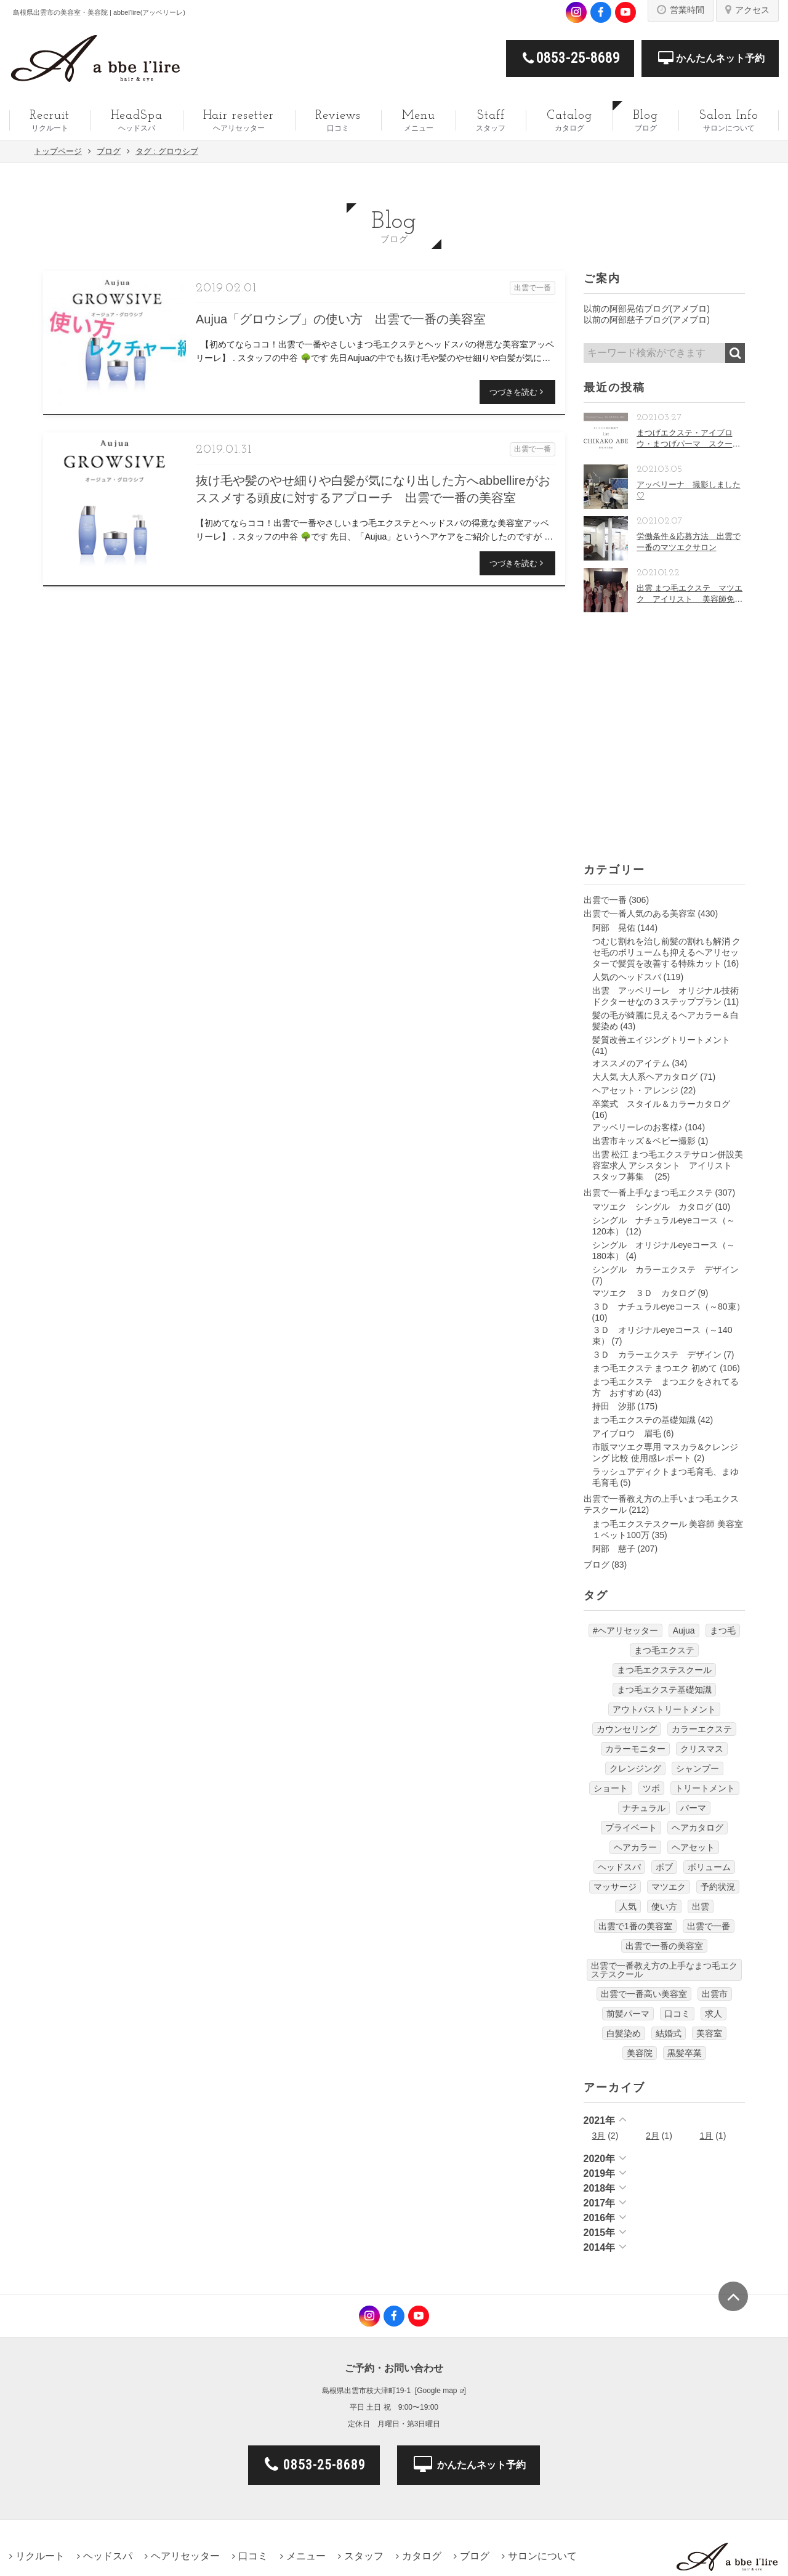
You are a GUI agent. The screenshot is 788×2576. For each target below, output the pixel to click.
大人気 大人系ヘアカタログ (645, 1077)
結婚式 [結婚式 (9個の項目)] (668, 2033)
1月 (707, 2136)
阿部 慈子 (613, 1548)
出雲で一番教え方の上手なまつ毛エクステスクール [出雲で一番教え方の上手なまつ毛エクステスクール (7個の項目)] (664, 1970)
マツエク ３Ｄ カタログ (644, 1293)
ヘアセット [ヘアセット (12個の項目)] (693, 1847)
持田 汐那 (613, 1406)
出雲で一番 (605, 900)
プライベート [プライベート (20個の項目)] (631, 1828)
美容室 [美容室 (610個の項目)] (709, 2033)
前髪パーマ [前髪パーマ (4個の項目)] (627, 2014)
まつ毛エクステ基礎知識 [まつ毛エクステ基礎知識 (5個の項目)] (664, 1690)
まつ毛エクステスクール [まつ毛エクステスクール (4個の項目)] (664, 1670)
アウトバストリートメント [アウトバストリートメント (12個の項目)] (664, 1709)
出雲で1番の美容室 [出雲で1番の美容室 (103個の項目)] (635, 1926)
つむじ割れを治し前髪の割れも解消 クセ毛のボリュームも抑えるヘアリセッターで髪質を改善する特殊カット (666, 952)
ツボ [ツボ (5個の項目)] (651, 1788)
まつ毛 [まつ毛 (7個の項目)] (723, 1630)
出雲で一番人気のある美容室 (640, 913)
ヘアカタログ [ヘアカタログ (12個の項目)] (697, 1828)
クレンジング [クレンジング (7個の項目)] (635, 1768)
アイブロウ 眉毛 (626, 1433)
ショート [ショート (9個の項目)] (610, 1788)
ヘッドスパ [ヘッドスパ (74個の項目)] (619, 1867)
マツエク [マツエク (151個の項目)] (668, 1887)
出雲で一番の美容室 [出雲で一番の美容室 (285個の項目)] (664, 1946)
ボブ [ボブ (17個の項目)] (664, 1867)
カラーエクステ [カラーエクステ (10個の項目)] (702, 1729)
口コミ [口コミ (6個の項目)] (677, 2014)
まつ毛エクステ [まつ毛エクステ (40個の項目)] (664, 1650)
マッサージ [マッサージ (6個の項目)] (615, 1887)
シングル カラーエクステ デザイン (665, 1269)
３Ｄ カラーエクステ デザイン (657, 1354)
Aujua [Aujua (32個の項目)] (684, 1630)
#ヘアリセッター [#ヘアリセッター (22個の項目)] (625, 1630)
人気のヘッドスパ (626, 977)
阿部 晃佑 (613, 928)
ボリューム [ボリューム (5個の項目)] (709, 1867)
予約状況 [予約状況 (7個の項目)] (718, 1887)
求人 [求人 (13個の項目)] (713, 2014)
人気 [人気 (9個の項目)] (628, 1906)
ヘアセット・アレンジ (635, 1090)
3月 (599, 2136)
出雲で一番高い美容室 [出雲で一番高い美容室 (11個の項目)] (644, 1994)
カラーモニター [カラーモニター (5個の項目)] (635, 1749)
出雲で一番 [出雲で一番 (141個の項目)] (708, 1926)
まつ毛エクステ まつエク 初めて (655, 1368)
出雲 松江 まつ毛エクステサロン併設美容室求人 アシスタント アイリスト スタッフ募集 (668, 1165)
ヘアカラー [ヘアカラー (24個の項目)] (635, 1847)
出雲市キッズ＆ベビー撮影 (644, 1141)
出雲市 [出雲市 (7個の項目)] (715, 1994)
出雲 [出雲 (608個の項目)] (700, 1906)
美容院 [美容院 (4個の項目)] (640, 2053)
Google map (437, 2390)
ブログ (596, 1564)
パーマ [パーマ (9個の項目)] (693, 1808)
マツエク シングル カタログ (652, 1207)
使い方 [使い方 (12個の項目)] (664, 1906)
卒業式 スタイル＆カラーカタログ (661, 1104)
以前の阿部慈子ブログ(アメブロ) (647, 320)
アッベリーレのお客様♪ (637, 1127)
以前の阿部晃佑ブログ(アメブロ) (647, 309)
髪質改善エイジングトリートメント (661, 1040)
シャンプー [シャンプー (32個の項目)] (697, 1768)
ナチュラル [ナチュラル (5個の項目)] (643, 1808)
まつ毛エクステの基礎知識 (644, 1420)
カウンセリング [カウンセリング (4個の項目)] (627, 1729)
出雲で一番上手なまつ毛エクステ (648, 1192)
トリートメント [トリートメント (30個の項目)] (705, 1788)
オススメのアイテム (631, 1063)
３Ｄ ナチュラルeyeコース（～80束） (668, 1306)
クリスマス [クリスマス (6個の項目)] (701, 1749)
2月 (652, 2136)
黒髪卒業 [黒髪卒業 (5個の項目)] (684, 2053)
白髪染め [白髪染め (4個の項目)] (623, 2033)
